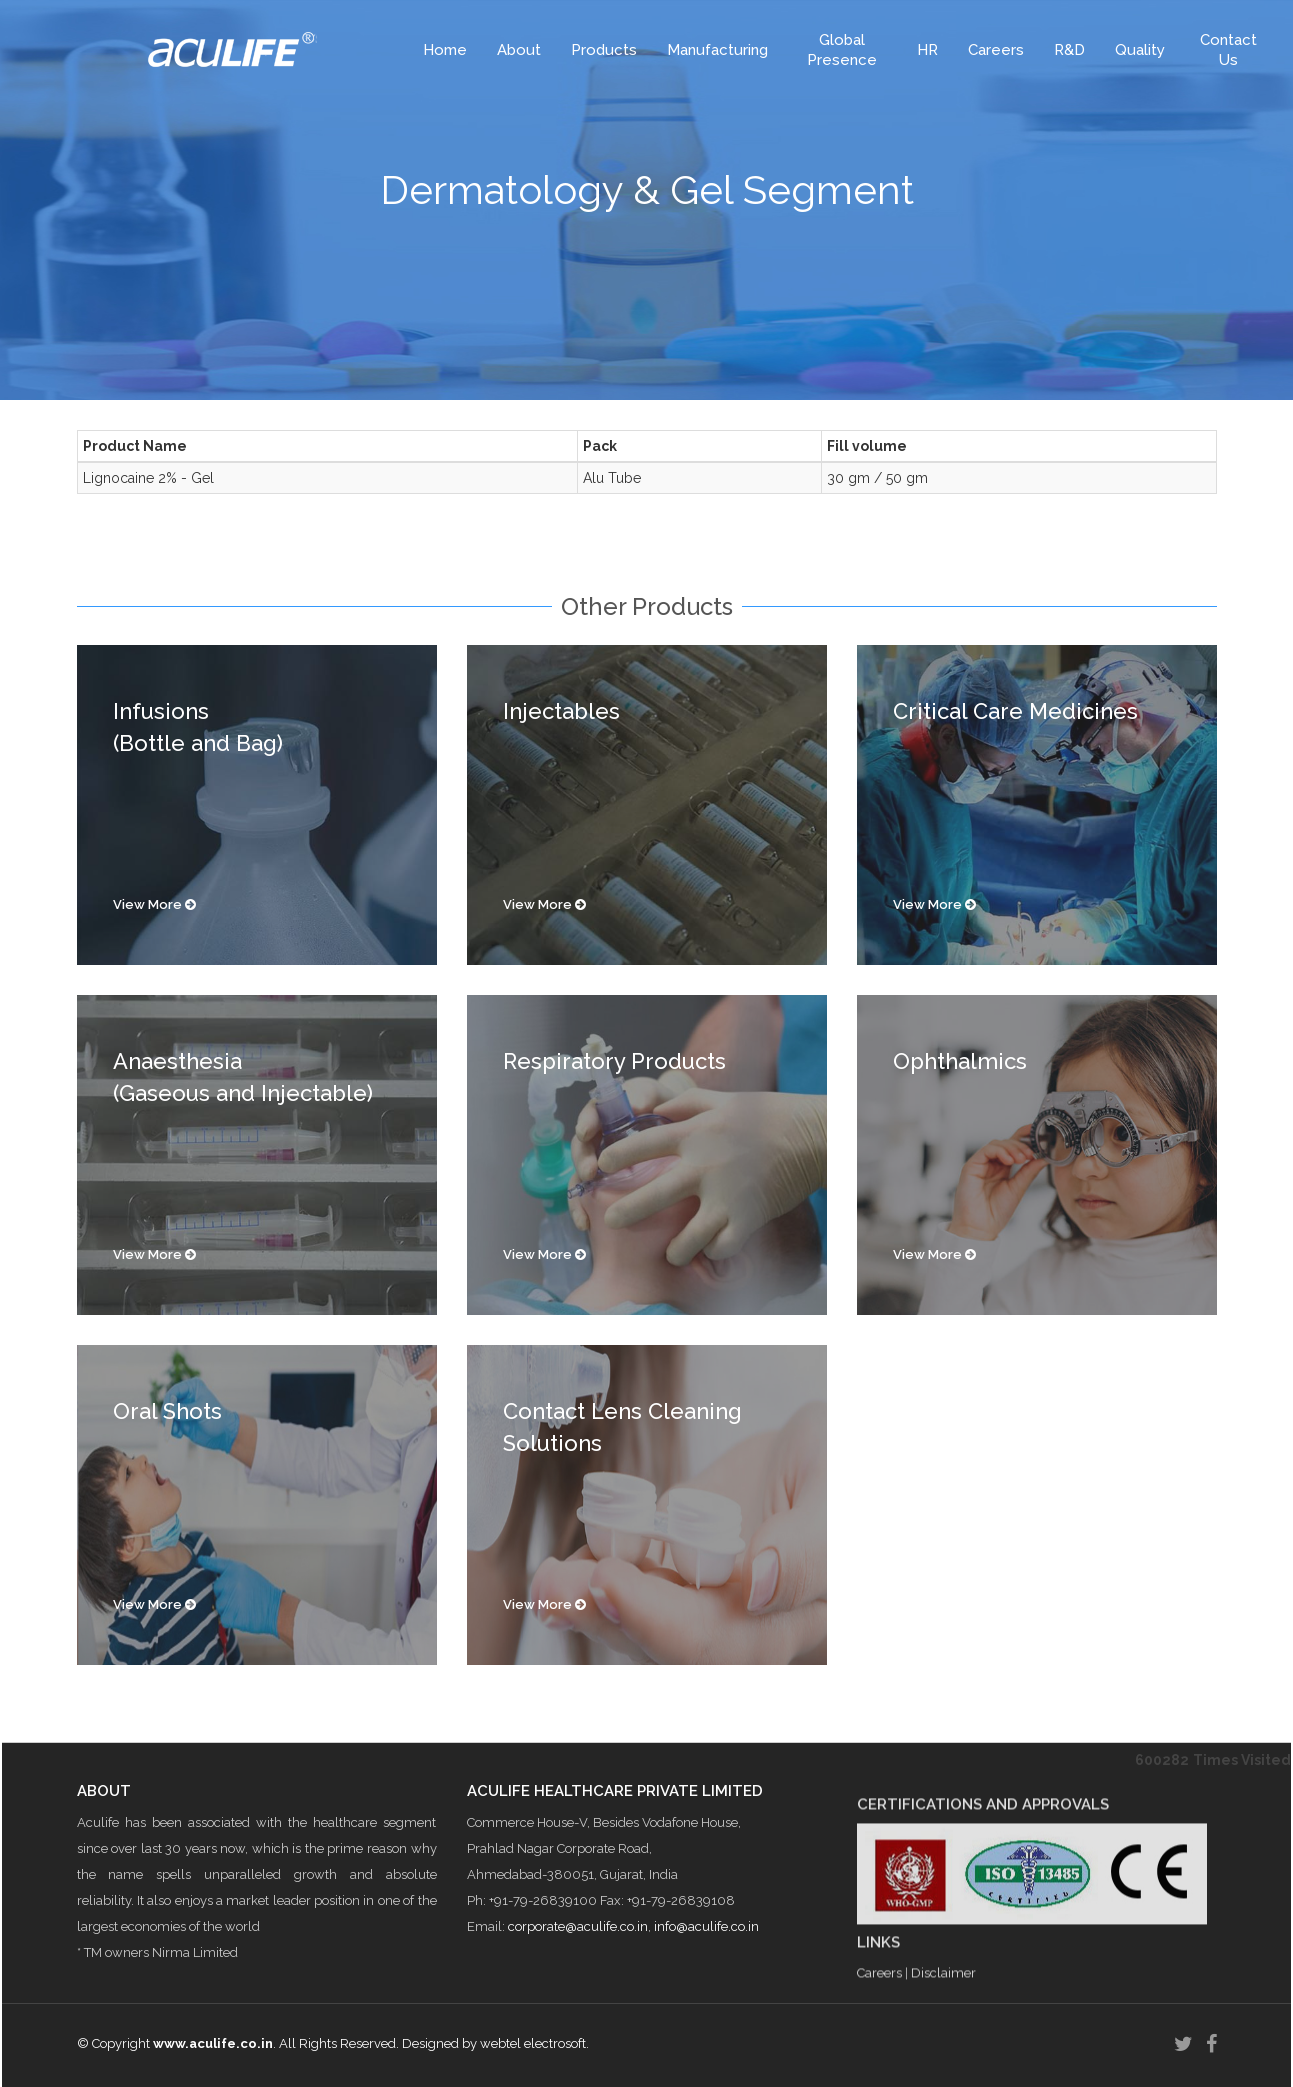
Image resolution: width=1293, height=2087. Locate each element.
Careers (996, 50)
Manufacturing (717, 50)
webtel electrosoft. (534, 2043)
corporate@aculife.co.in (578, 2002)
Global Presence (842, 50)
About (519, 50)
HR (927, 50)
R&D (1069, 50)
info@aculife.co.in (706, 2002)
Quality (1140, 50)
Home (445, 50)
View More (154, 904)
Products (604, 50)
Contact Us (1228, 50)
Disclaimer (943, 2057)
